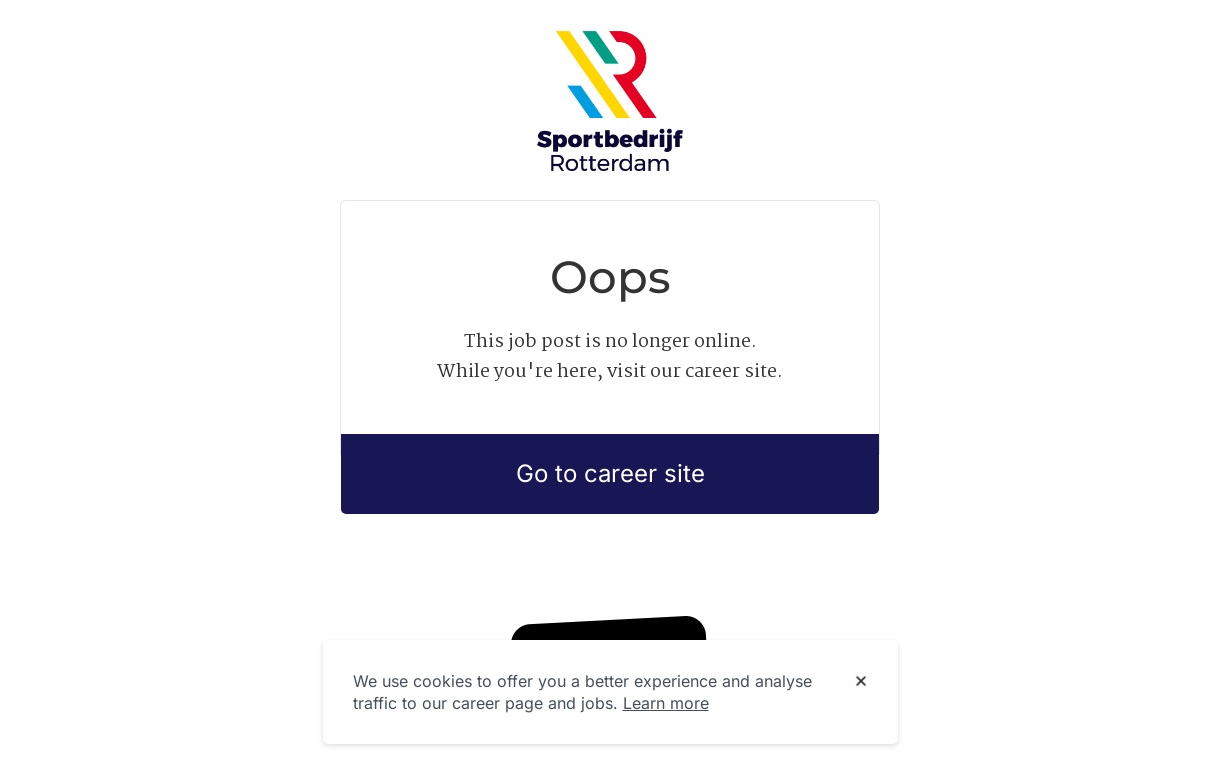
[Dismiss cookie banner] (861, 682)
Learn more (666, 703)
